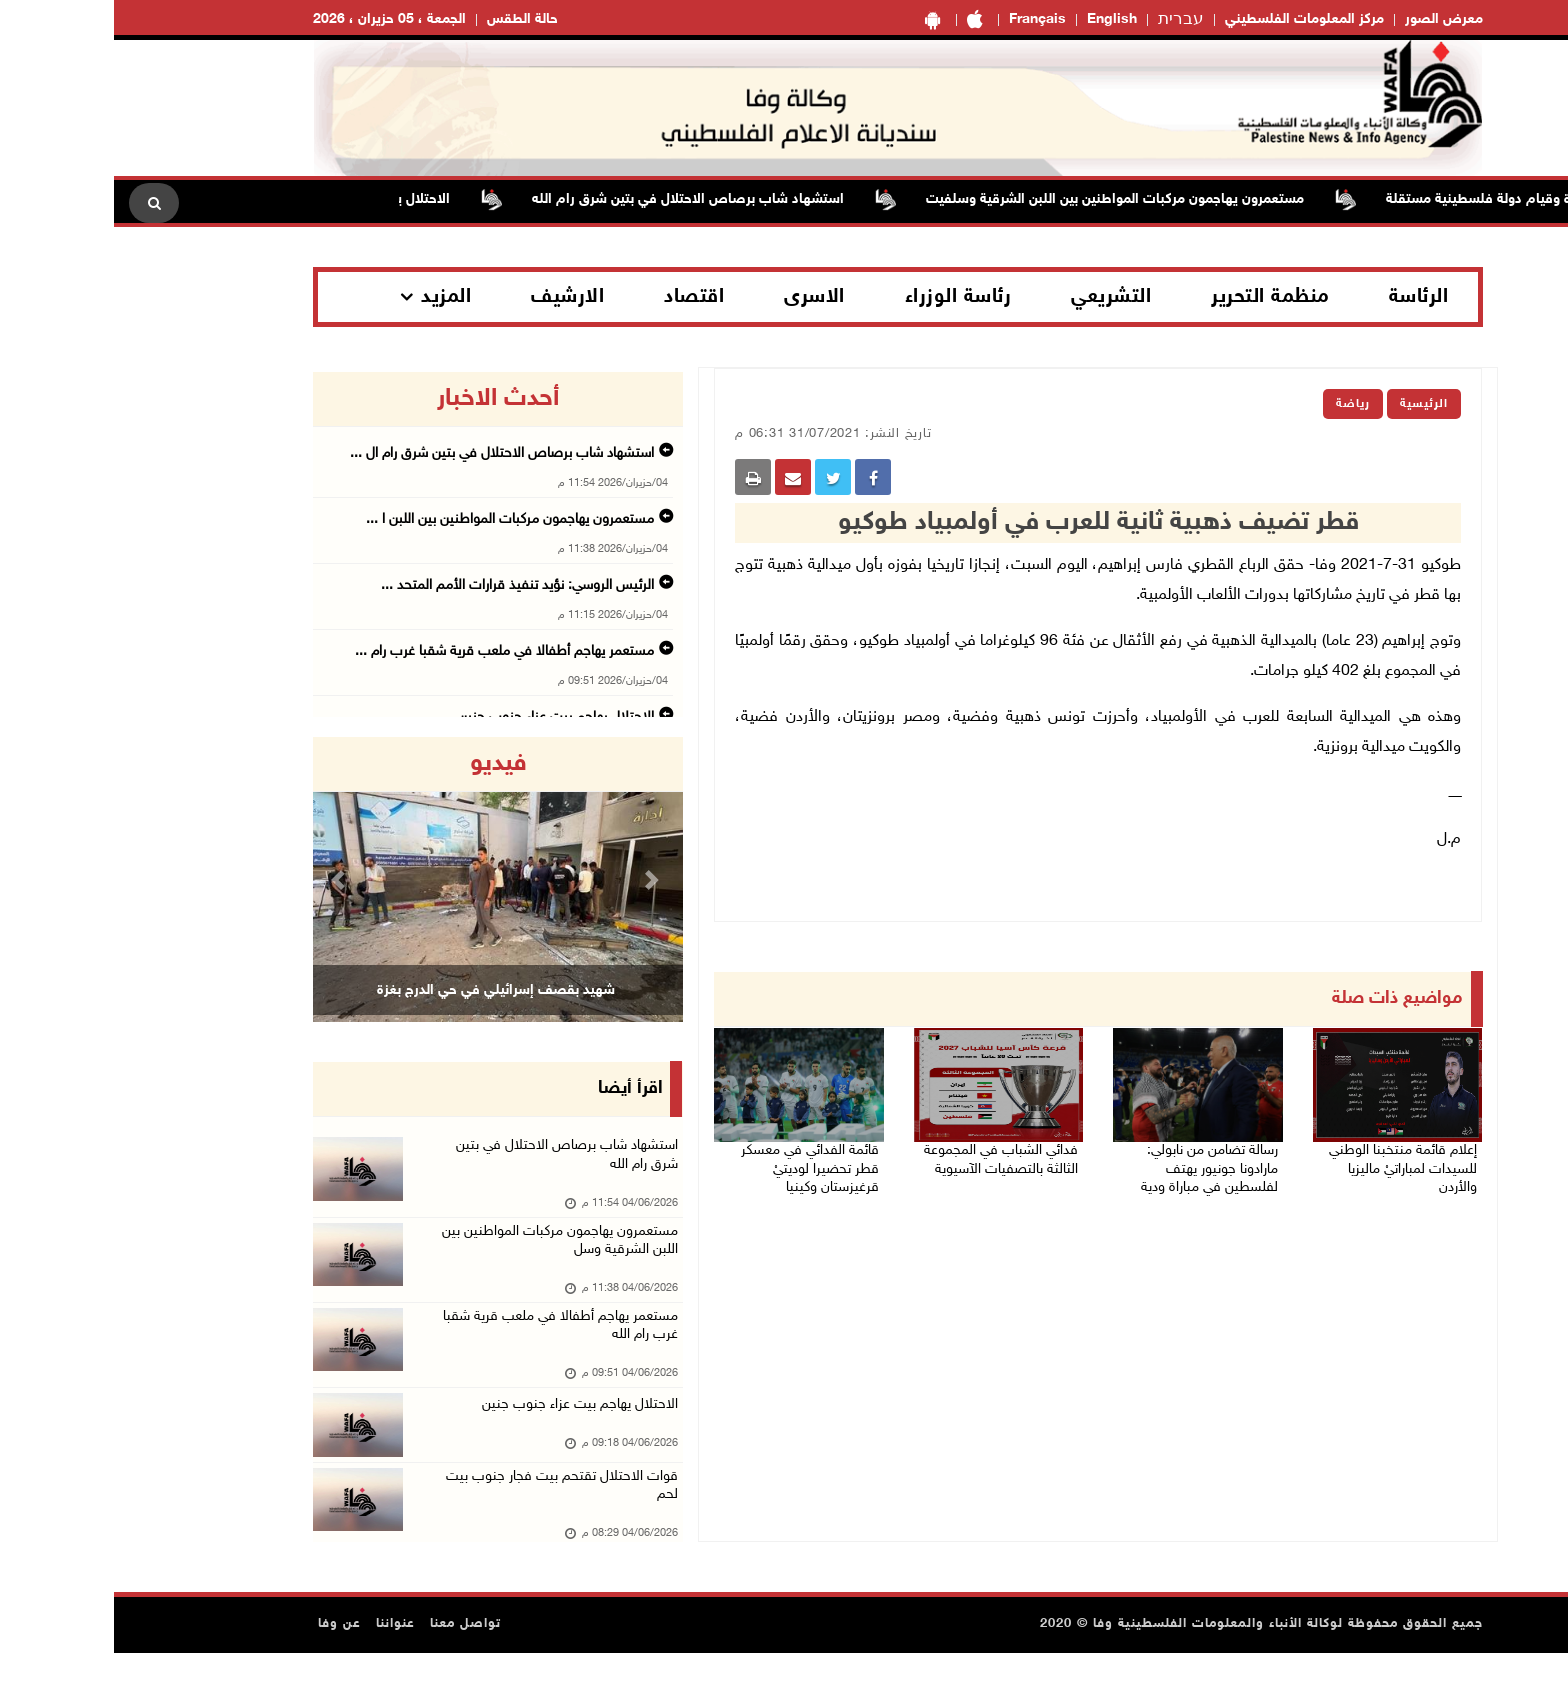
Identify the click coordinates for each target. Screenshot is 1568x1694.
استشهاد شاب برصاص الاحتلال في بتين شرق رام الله (556, 199)
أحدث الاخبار (384, 399)
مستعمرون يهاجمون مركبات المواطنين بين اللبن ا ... (396, 519)
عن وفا (225, 1665)
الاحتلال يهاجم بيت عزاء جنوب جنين (461, 1430)
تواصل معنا (351, 1665)
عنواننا (281, 1665)
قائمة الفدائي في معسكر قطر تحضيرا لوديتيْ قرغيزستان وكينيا (691, 1157)
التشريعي (997, 297)
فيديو (384, 764)
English (998, 19)
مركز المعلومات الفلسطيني (1190, 19)
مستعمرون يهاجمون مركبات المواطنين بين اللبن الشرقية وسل (450, 1254)
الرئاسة (1305, 297)
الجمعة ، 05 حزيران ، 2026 (275, 19)
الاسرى (700, 297)
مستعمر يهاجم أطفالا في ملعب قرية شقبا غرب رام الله (457, 1348)
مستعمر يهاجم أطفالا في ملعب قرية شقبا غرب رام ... (390, 651)
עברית (1067, 20)
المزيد (332, 297)
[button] (227, 879)
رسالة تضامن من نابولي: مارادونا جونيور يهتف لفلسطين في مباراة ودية (1086, 1169)
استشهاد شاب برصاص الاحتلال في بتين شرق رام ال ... (388, 453)
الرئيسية (1310, 404)
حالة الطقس (408, 19)
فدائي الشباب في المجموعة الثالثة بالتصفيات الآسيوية (884, 1157)
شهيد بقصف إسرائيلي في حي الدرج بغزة (382, 990)
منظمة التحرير (1156, 297)
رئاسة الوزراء (844, 297)
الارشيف (453, 297)
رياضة (1239, 404)
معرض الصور (1330, 19)
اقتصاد (580, 297)
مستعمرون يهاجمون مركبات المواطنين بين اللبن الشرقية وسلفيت (983, 199)
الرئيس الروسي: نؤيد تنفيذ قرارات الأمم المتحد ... (403, 585)
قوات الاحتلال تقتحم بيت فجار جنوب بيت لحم (442, 1523)
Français (923, 19)
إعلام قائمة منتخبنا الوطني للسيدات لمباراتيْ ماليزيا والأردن (1289, 1157)
